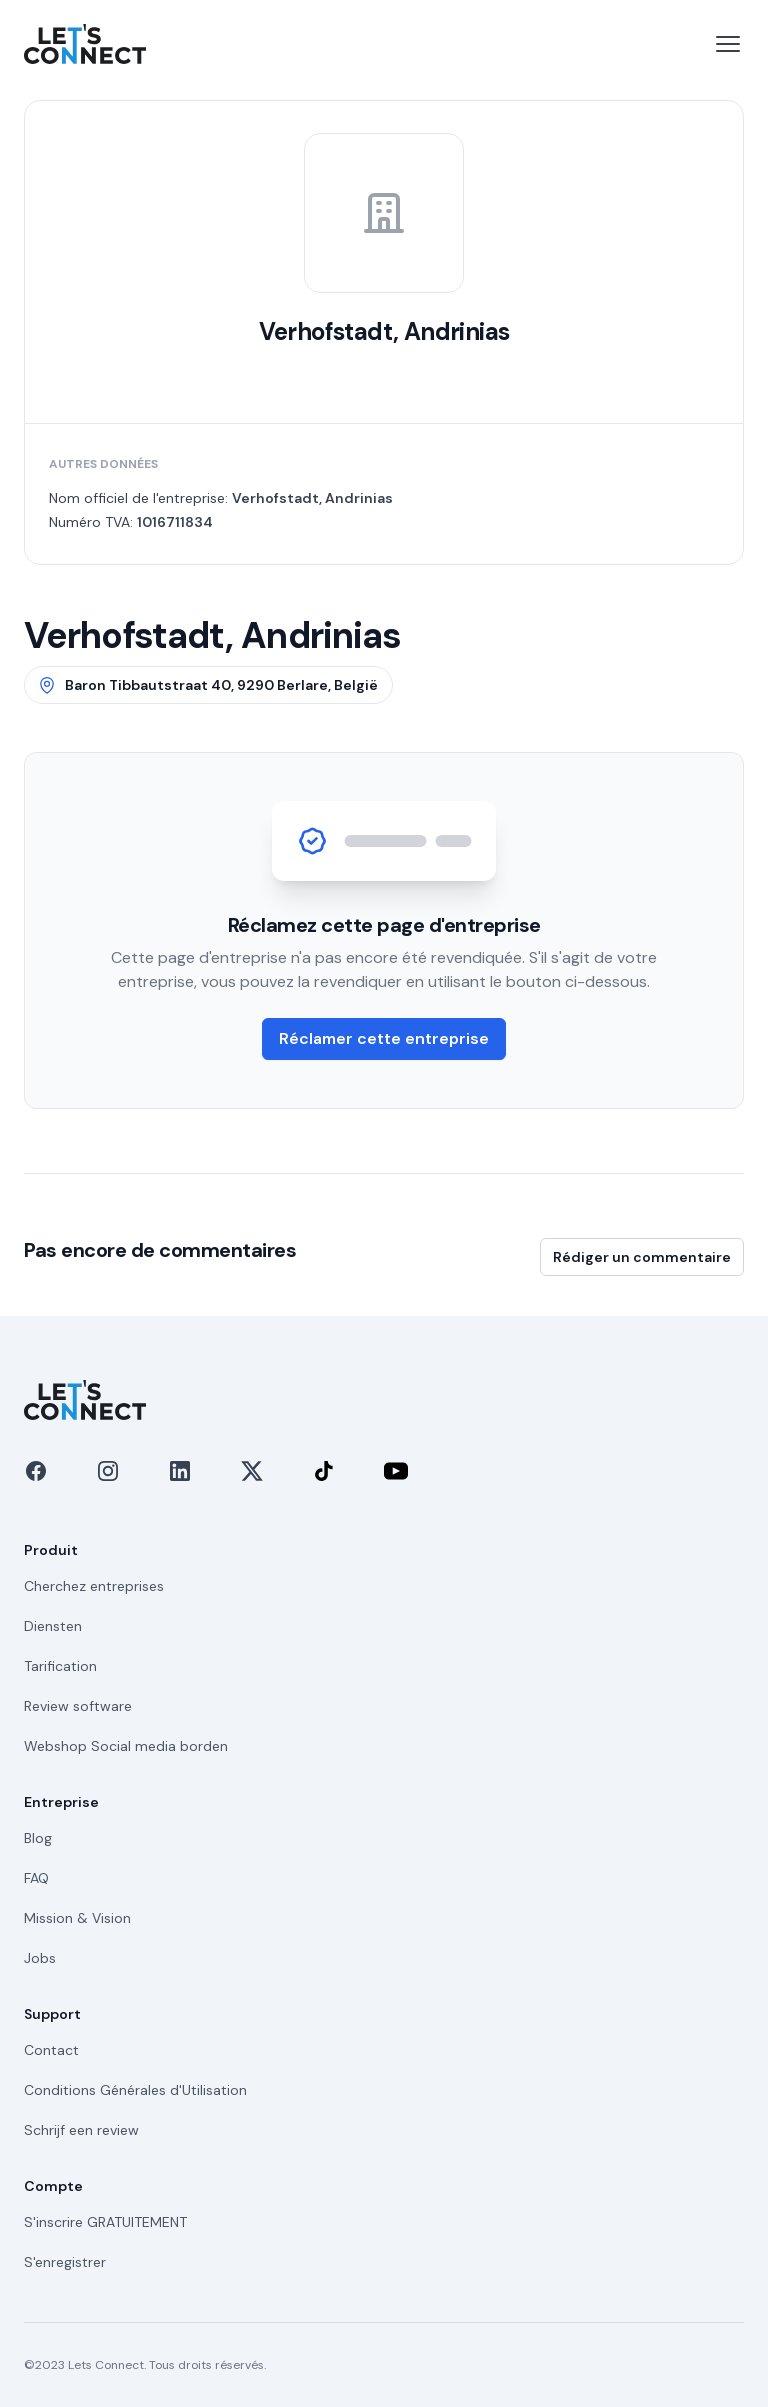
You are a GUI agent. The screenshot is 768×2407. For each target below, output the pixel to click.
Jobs (40, 1958)
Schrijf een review (81, 2130)
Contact (51, 2050)
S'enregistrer (65, 2262)
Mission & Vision (77, 1918)
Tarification (60, 1666)
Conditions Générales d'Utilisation (135, 2090)
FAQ (36, 1878)
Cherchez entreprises (94, 1586)
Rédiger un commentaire (642, 1257)
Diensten (53, 1626)
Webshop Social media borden (126, 1746)
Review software (78, 1706)
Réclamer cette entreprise (384, 1038)
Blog (38, 1838)
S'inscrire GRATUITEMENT (105, 2222)
